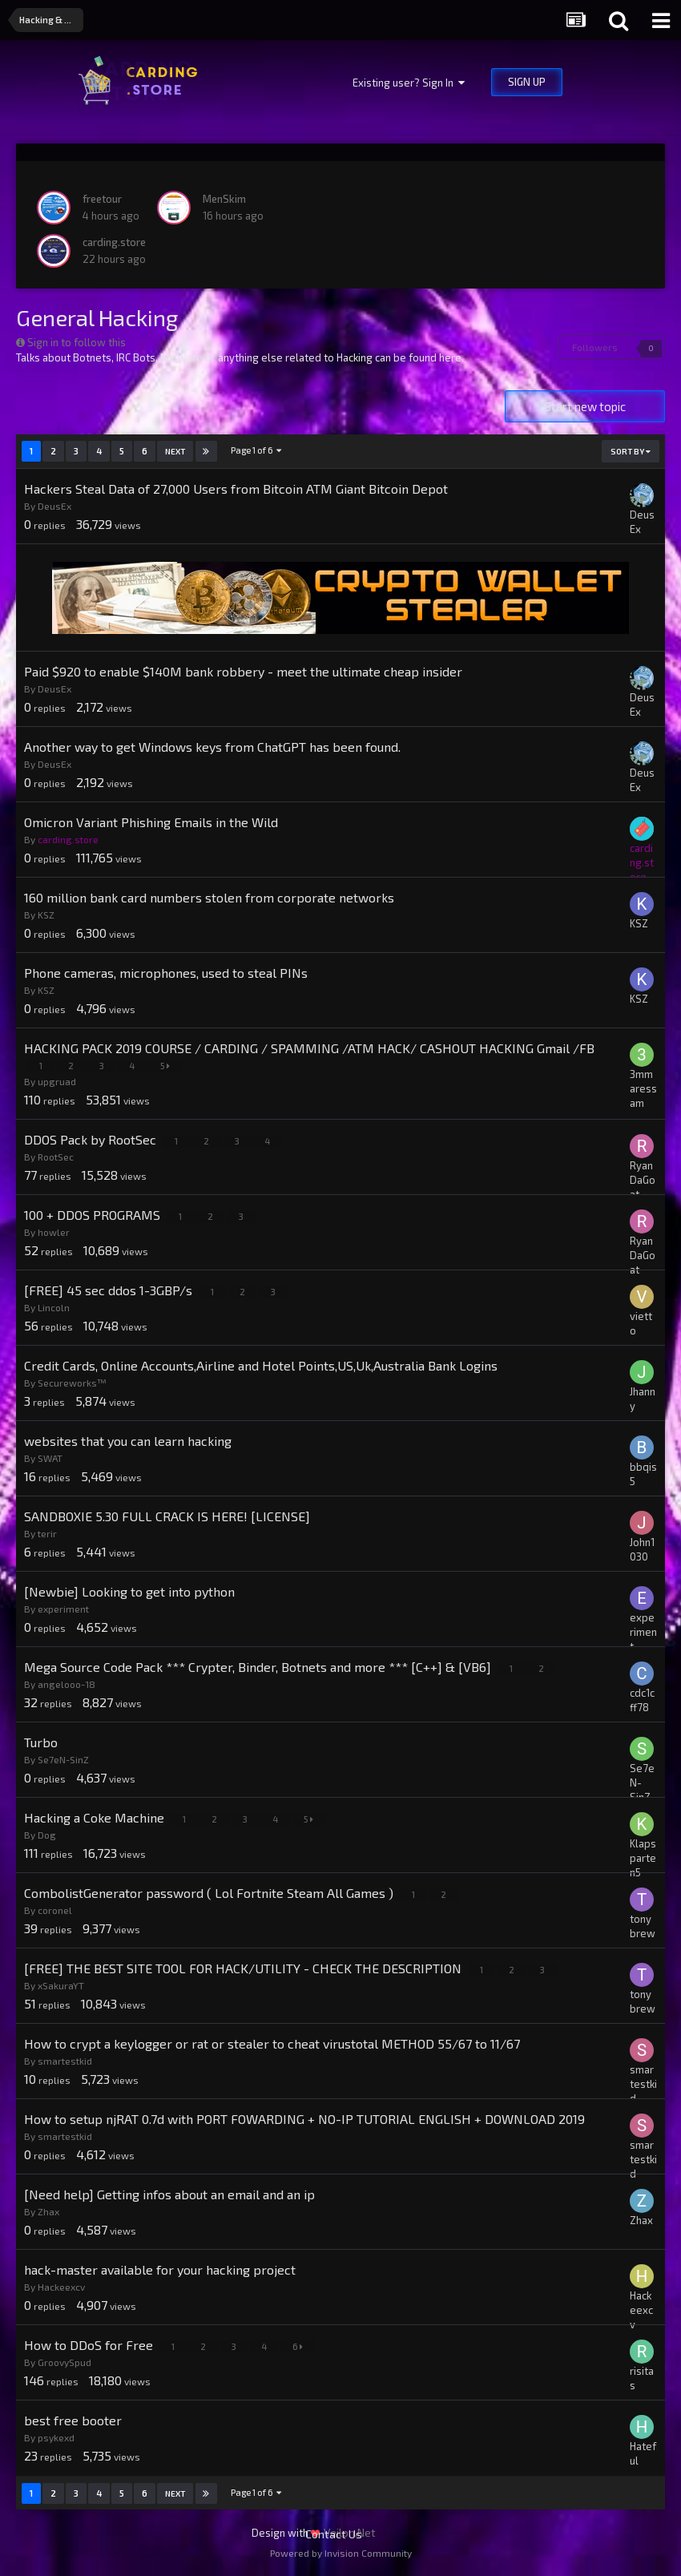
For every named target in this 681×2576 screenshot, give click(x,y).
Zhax (48, 2211)
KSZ (46, 914)
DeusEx (54, 505)
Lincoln (54, 1307)
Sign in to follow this (76, 342)
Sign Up (527, 81)
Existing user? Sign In (409, 82)
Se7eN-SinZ (63, 1759)
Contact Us (333, 2534)
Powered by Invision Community (341, 2552)
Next (175, 451)
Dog (47, 1834)
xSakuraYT (61, 1985)
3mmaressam (643, 1088)
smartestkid (65, 2060)
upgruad (57, 1081)
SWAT (50, 1458)
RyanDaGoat (642, 1180)
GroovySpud (64, 2362)
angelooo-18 (66, 1684)
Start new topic (585, 406)
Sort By (630, 451)
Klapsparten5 (643, 1858)
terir (47, 1533)
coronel (55, 1910)
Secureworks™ (72, 1382)
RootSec (56, 1156)
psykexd (56, 2437)
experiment (63, 1608)
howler (54, 1232)
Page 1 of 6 (256, 450)
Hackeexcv (61, 2286)
